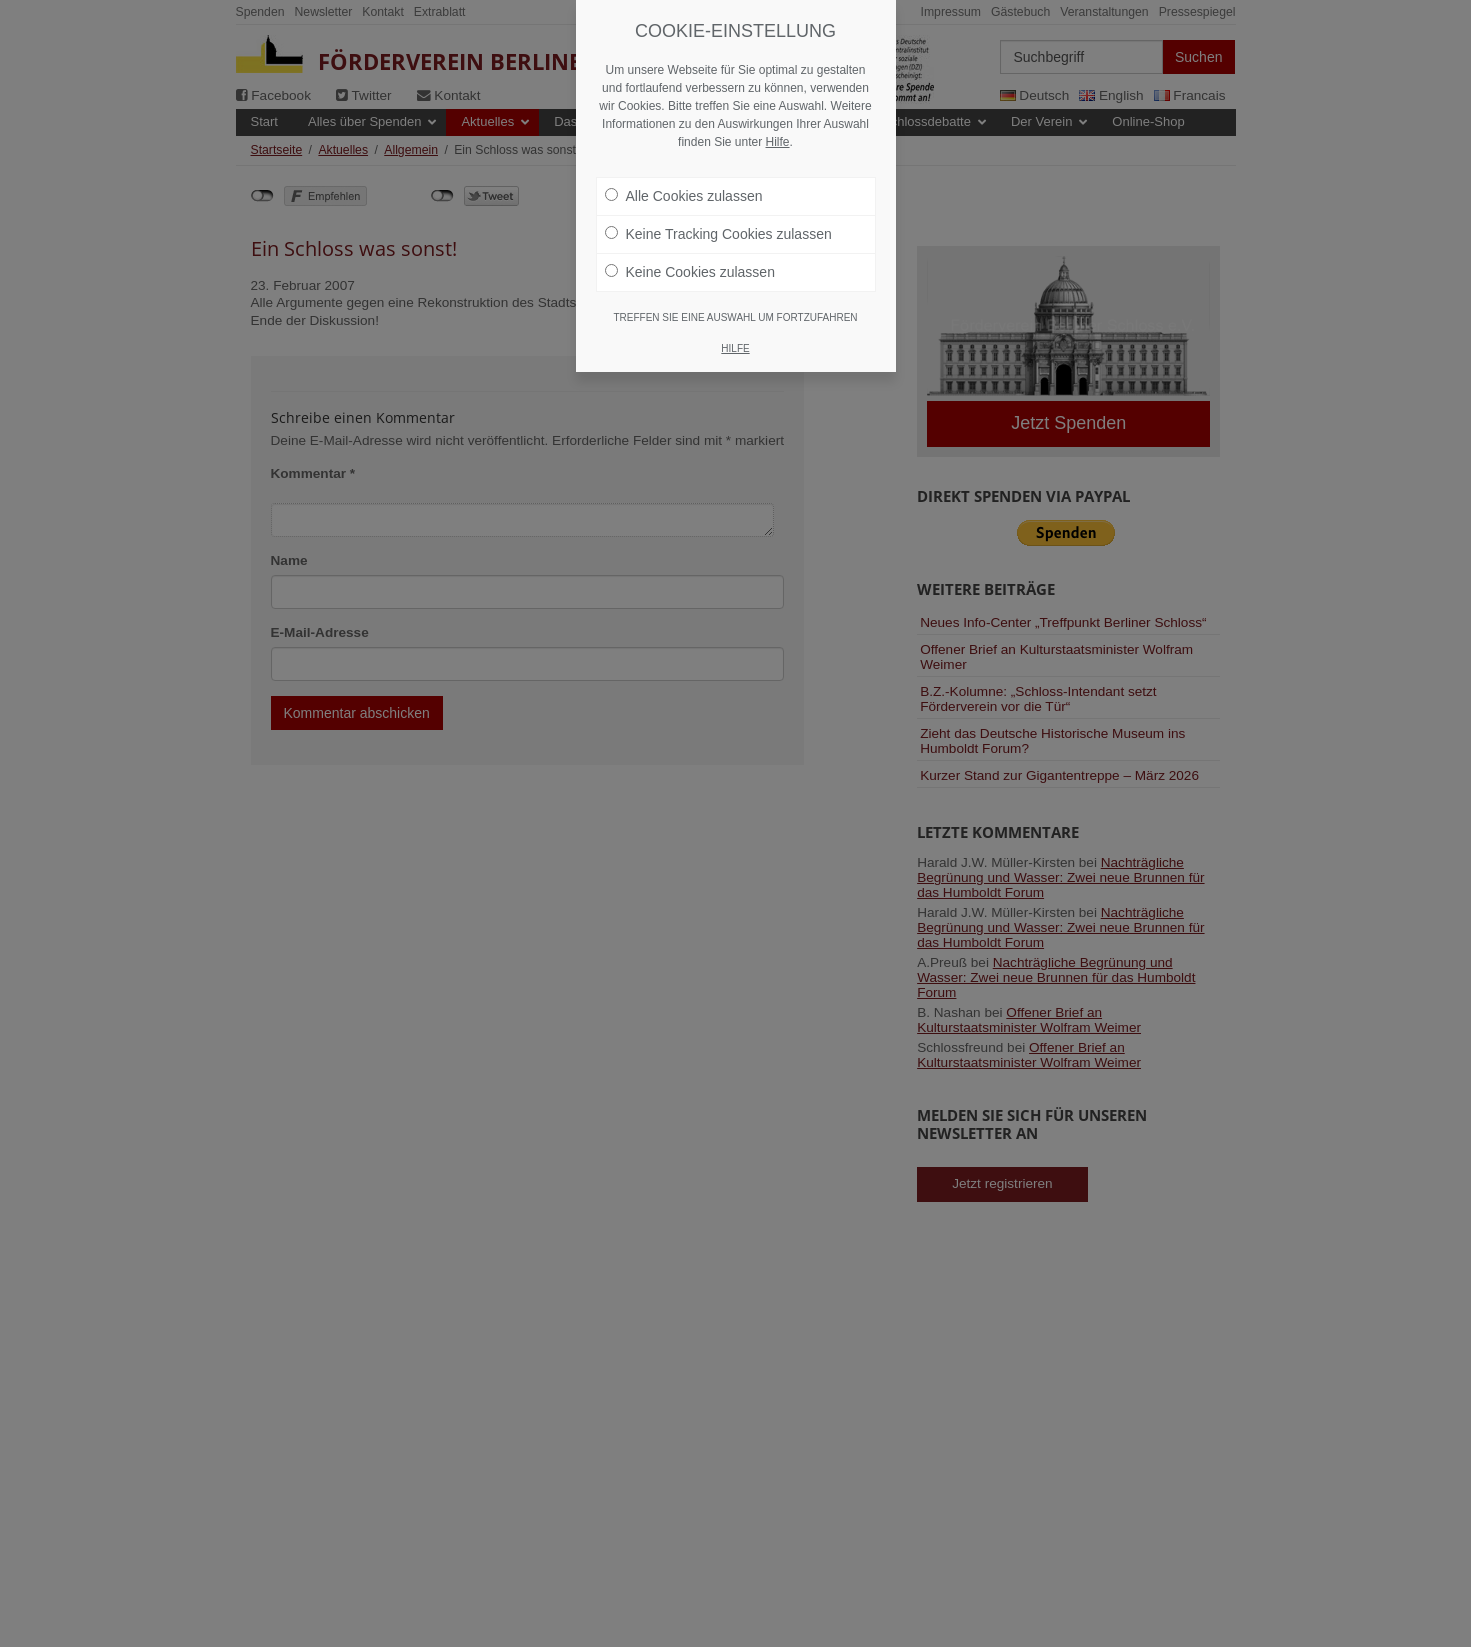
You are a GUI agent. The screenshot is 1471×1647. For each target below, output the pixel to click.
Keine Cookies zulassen (690, 226)
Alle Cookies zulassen (684, 150)
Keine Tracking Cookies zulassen (718, 188)
